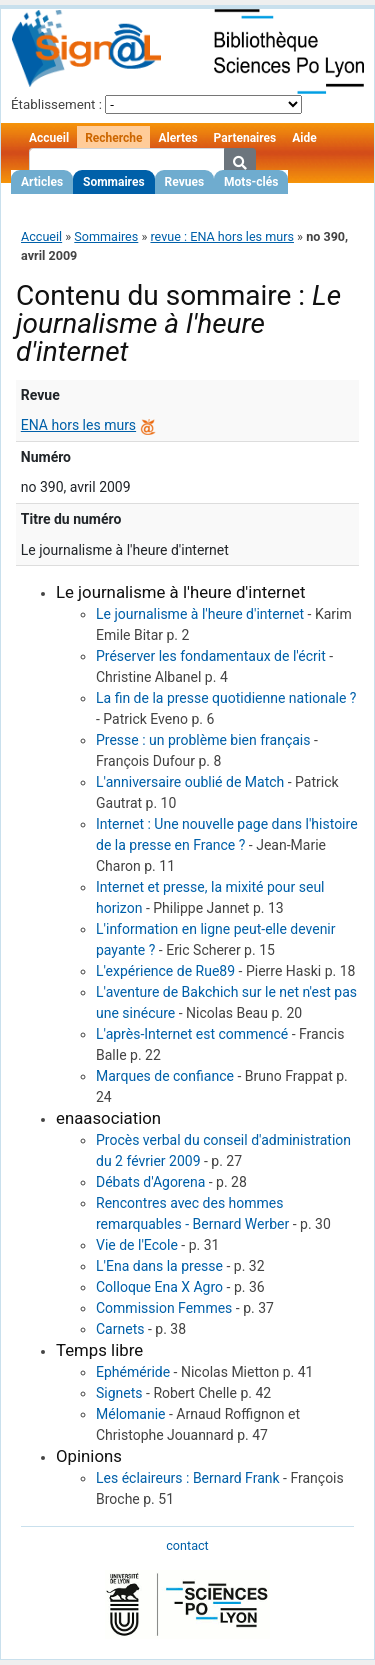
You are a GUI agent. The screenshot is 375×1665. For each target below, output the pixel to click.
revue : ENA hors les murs (222, 236)
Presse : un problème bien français (203, 740)
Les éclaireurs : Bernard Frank (188, 1478)
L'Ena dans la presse (159, 1266)
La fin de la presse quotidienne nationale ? (226, 698)
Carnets (120, 1329)
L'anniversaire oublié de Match (190, 782)
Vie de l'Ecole (137, 1245)
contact (187, 1545)
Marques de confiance (165, 1076)
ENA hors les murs (78, 425)
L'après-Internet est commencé (192, 1034)
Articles (42, 182)
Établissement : (56, 104)
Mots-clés (251, 182)
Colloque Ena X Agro (159, 1287)
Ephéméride (133, 1372)
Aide (304, 138)
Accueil (49, 138)
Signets (119, 1393)
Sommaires (113, 182)
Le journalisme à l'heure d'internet (200, 614)
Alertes (177, 138)
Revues (185, 182)
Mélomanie (131, 1414)
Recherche (113, 138)
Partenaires (245, 138)
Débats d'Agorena (150, 1182)
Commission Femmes (164, 1308)
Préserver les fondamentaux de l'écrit (211, 656)
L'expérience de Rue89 (165, 971)
